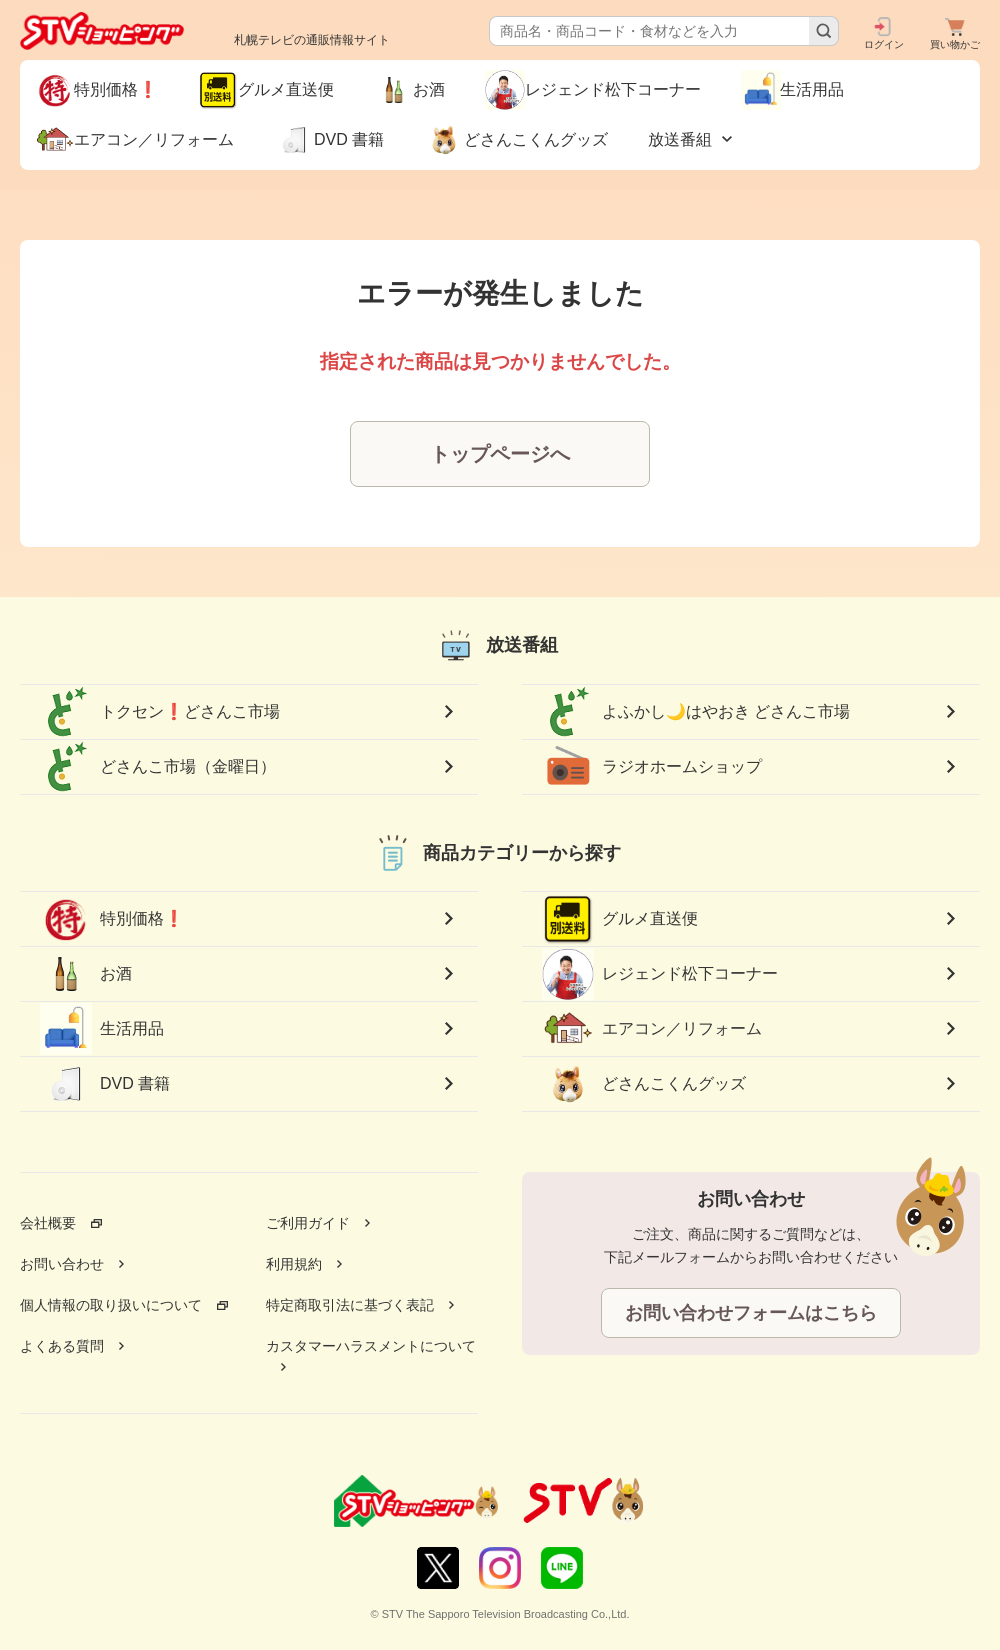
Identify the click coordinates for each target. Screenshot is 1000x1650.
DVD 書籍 (105, 1084)
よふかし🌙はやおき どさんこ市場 (696, 712)
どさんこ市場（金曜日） (158, 767)
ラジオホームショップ (652, 767)
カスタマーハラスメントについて (371, 1346)
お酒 (86, 974)
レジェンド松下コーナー (660, 973)
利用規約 (294, 1264)
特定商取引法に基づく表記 (350, 1305)
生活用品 (102, 1029)
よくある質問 (62, 1346)
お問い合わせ (62, 1264)
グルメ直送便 (620, 919)
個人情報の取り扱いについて (111, 1305)
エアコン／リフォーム (652, 1029)
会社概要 (48, 1223)
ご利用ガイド (308, 1223)
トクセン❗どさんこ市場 (160, 712)
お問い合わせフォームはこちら (751, 1313)
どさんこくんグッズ (644, 1084)
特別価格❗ (112, 919)
